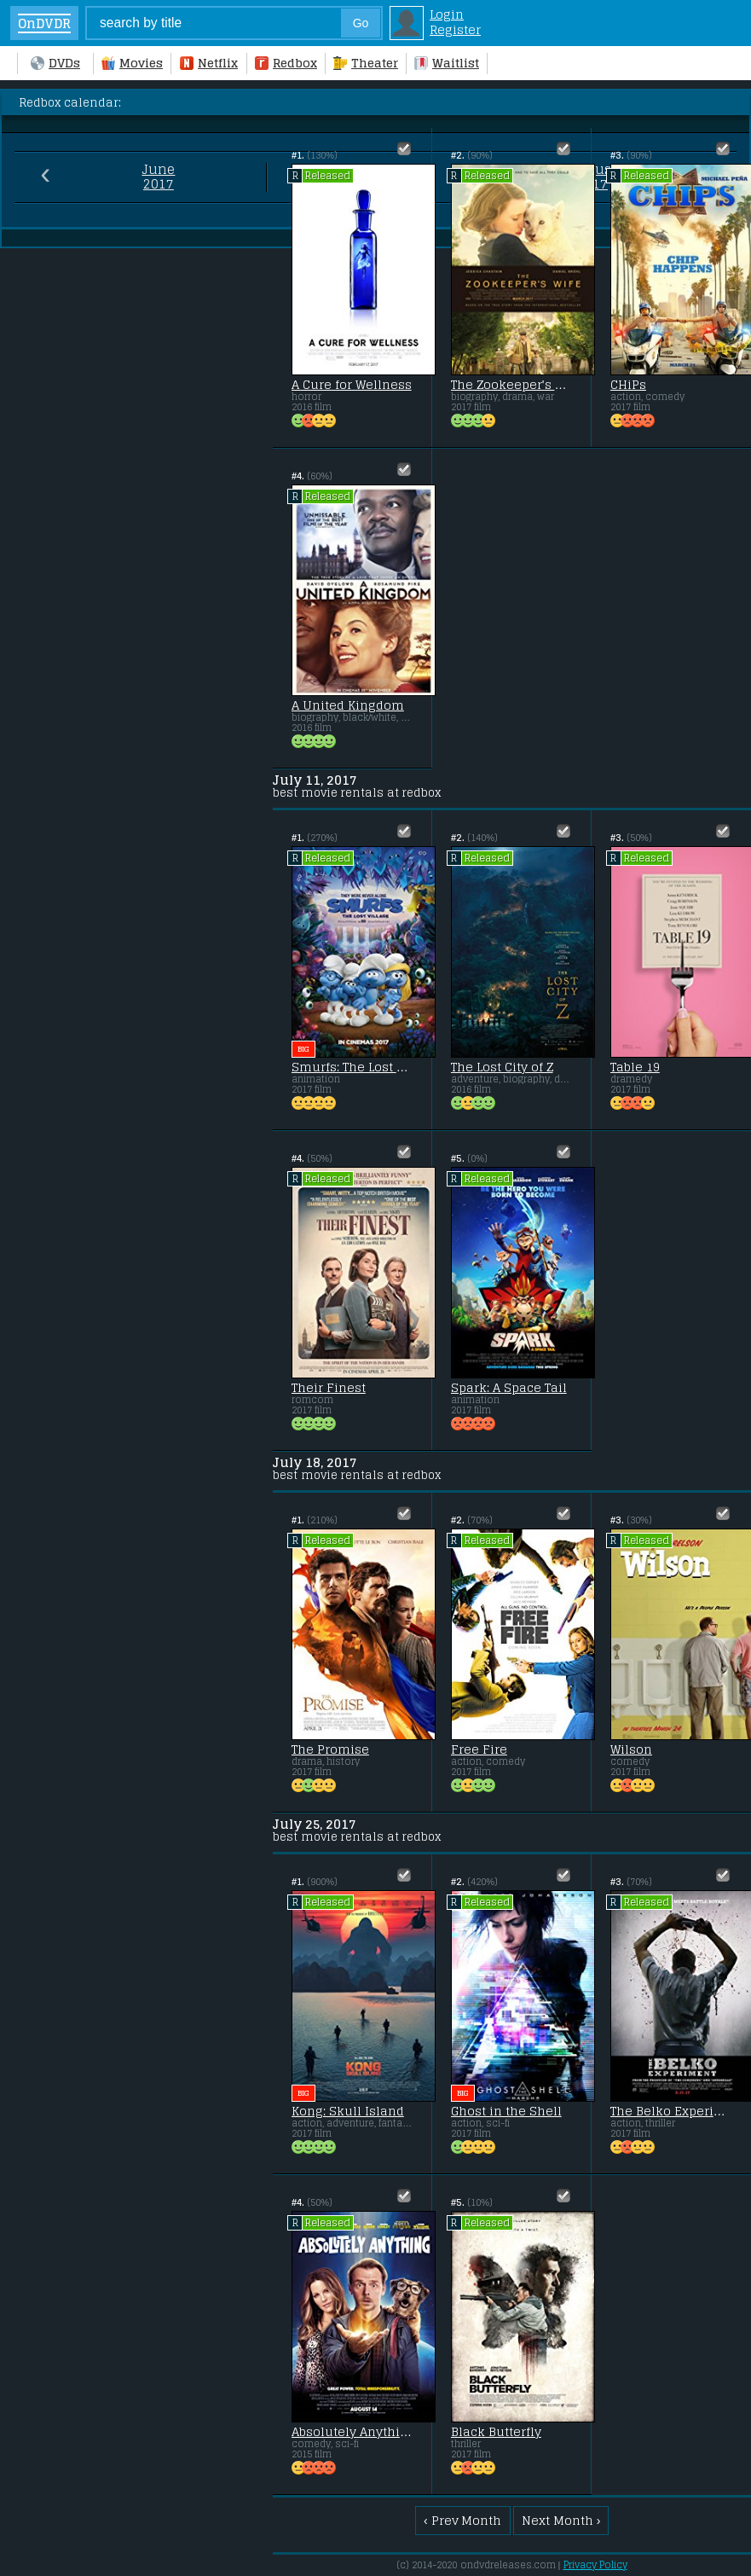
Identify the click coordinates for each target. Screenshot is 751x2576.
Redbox (286, 63)
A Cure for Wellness (352, 385)
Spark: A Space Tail (509, 1388)
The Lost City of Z (502, 1067)
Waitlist (446, 63)
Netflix (209, 63)
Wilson (631, 1749)
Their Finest (329, 1388)
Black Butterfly (496, 2432)
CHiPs (628, 385)
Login (447, 14)
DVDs (55, 63)
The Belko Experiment (670, 2111)
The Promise (330, 1749)
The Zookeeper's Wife (511, 385)
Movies (132, 63)
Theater (365, 63)
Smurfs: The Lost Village (352, 1067)
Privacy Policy (595, 2565)
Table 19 (635, 1067)
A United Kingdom (348, 705)
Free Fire (479, 1749)
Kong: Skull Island (348, 2111)
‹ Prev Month (462, 2520)
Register (455, 30)
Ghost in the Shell (506, 2111)
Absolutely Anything (352, 2432)
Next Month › (561, 2520)
